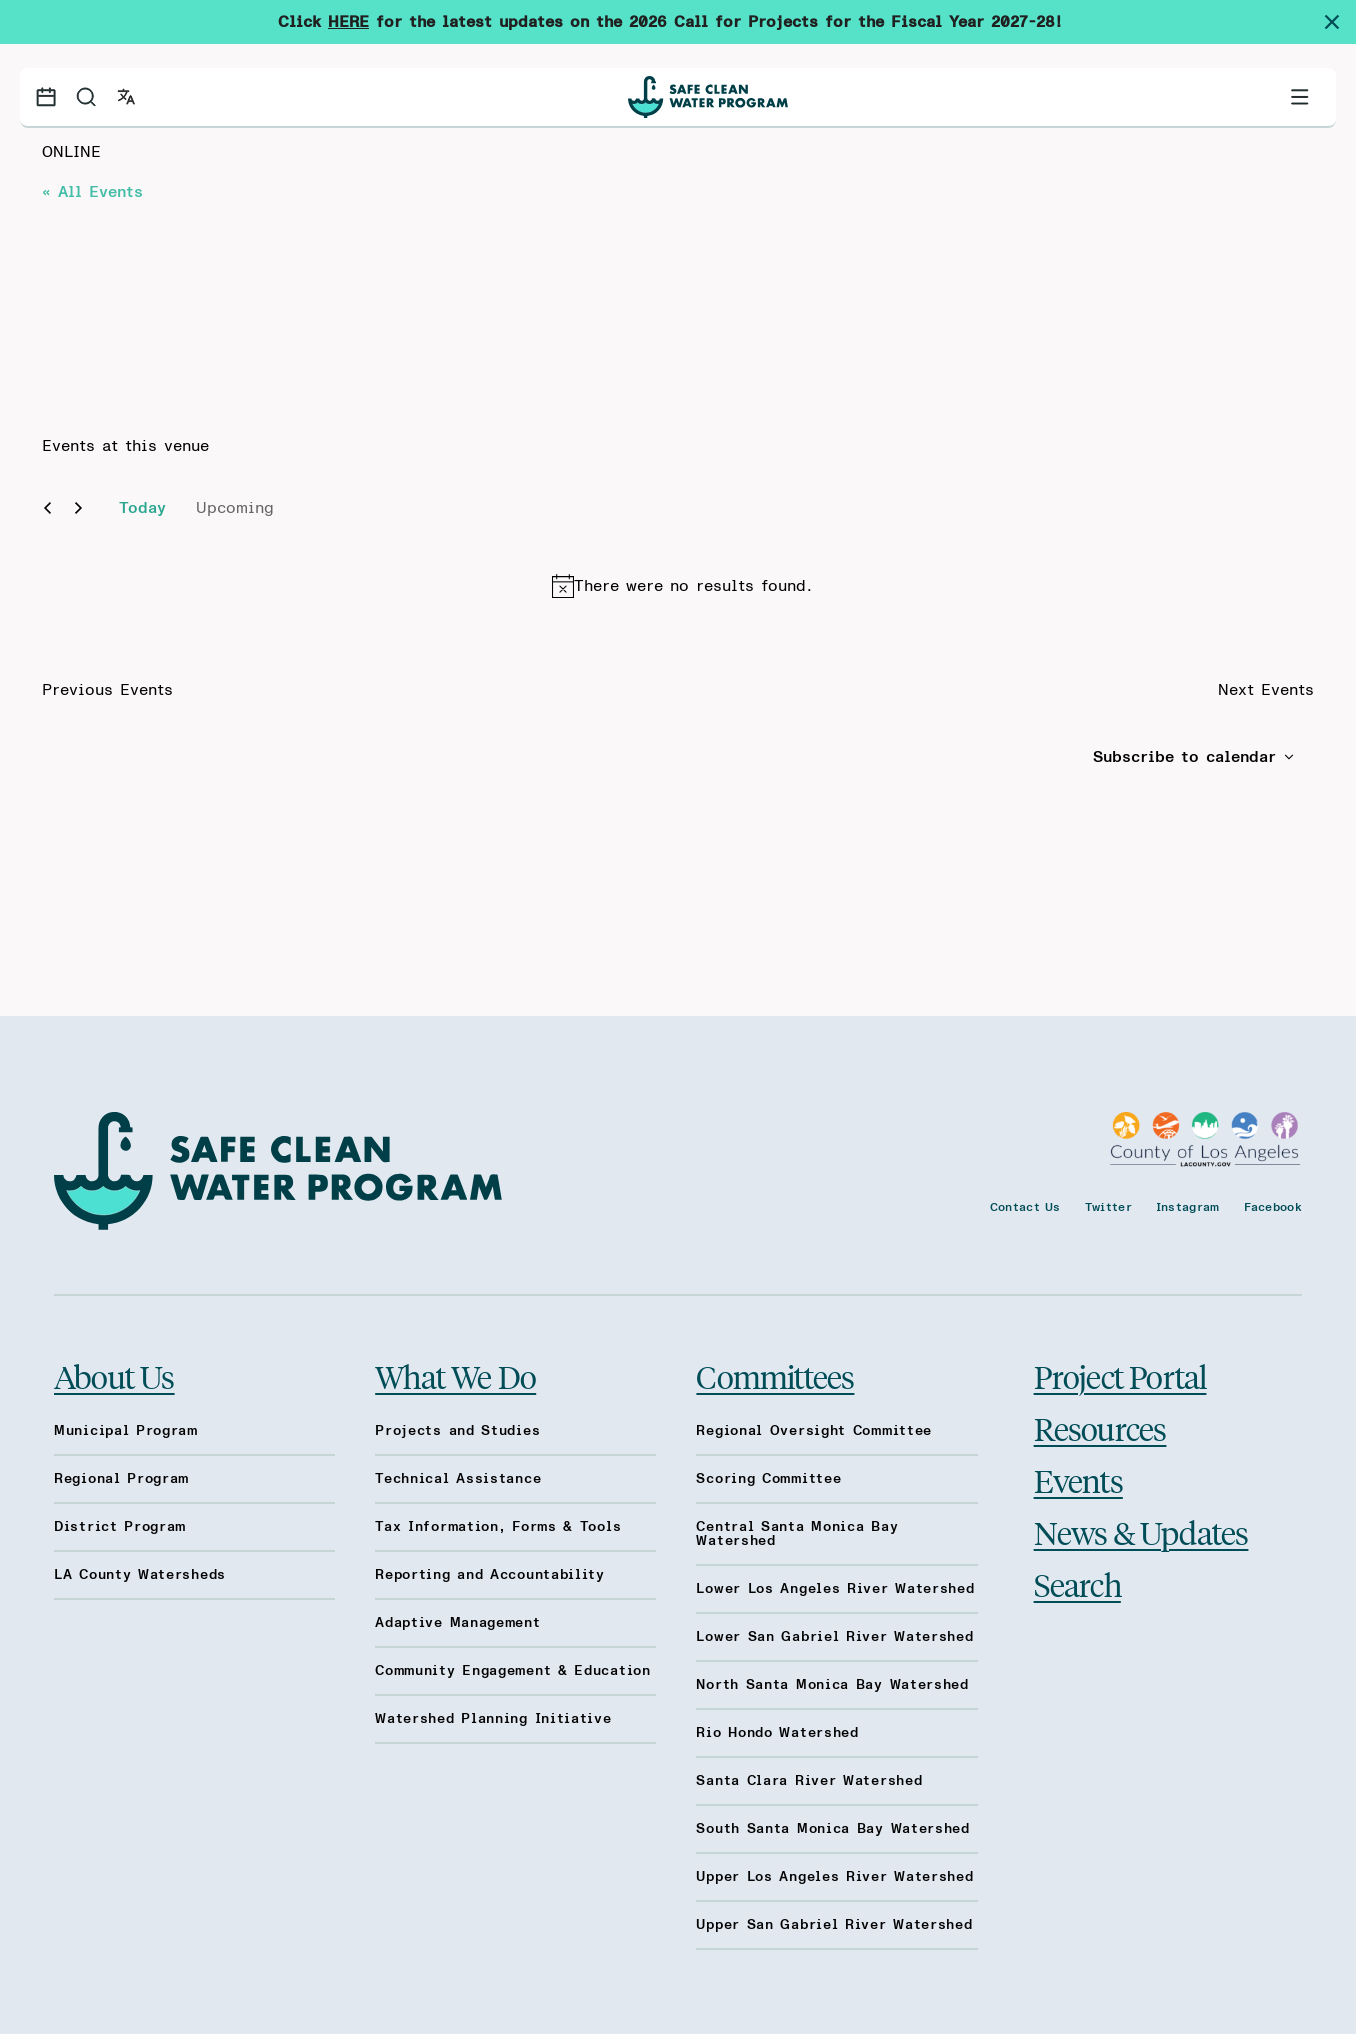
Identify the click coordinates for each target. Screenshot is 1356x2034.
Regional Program (121, 1479)
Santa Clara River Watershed (809, 1781)
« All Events (92, 192)
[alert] (682, 586)
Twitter (1108, 1207)
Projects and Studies (457, 1431)
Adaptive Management (457, 1623)
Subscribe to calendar (1184, 757)
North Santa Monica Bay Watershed (832, 1685)
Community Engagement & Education (512, 1671)
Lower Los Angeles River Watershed (835, 1589)
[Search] (86, 97)
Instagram (1188, 1207)
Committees (775, 1376)
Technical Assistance (458, 1479)
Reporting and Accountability (490, 1575)
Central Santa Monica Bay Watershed (797, 1534)
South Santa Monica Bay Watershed (832, 1829)
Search (1077, 1584)
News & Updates (1141, 1532)
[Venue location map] (360, 303)
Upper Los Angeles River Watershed (834, 1877)
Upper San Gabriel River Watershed (834, 1925)
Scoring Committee (768, 1479)
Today (142, 508)
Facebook (1273, 1207)
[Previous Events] (47, 508)
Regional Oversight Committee (814, 1431)
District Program (120, 1527)
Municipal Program (126, 1431)
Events (1078, 1480)
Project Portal (1120, 1376)
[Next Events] (78, 508)
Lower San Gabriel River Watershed (834, 1637)
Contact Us (1025, 1207)
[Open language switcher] (126, 97)
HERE (348, 22)
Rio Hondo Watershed (777, 1733)
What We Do (455, 1376)
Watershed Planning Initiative (493, 1719)
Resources (1100, 1428)
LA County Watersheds (140, 1575)
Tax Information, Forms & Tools (498, 1527)
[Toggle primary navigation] (1300, 97)
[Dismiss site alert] (1340, 22)
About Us (114, 1376)
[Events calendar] (46, 97)
